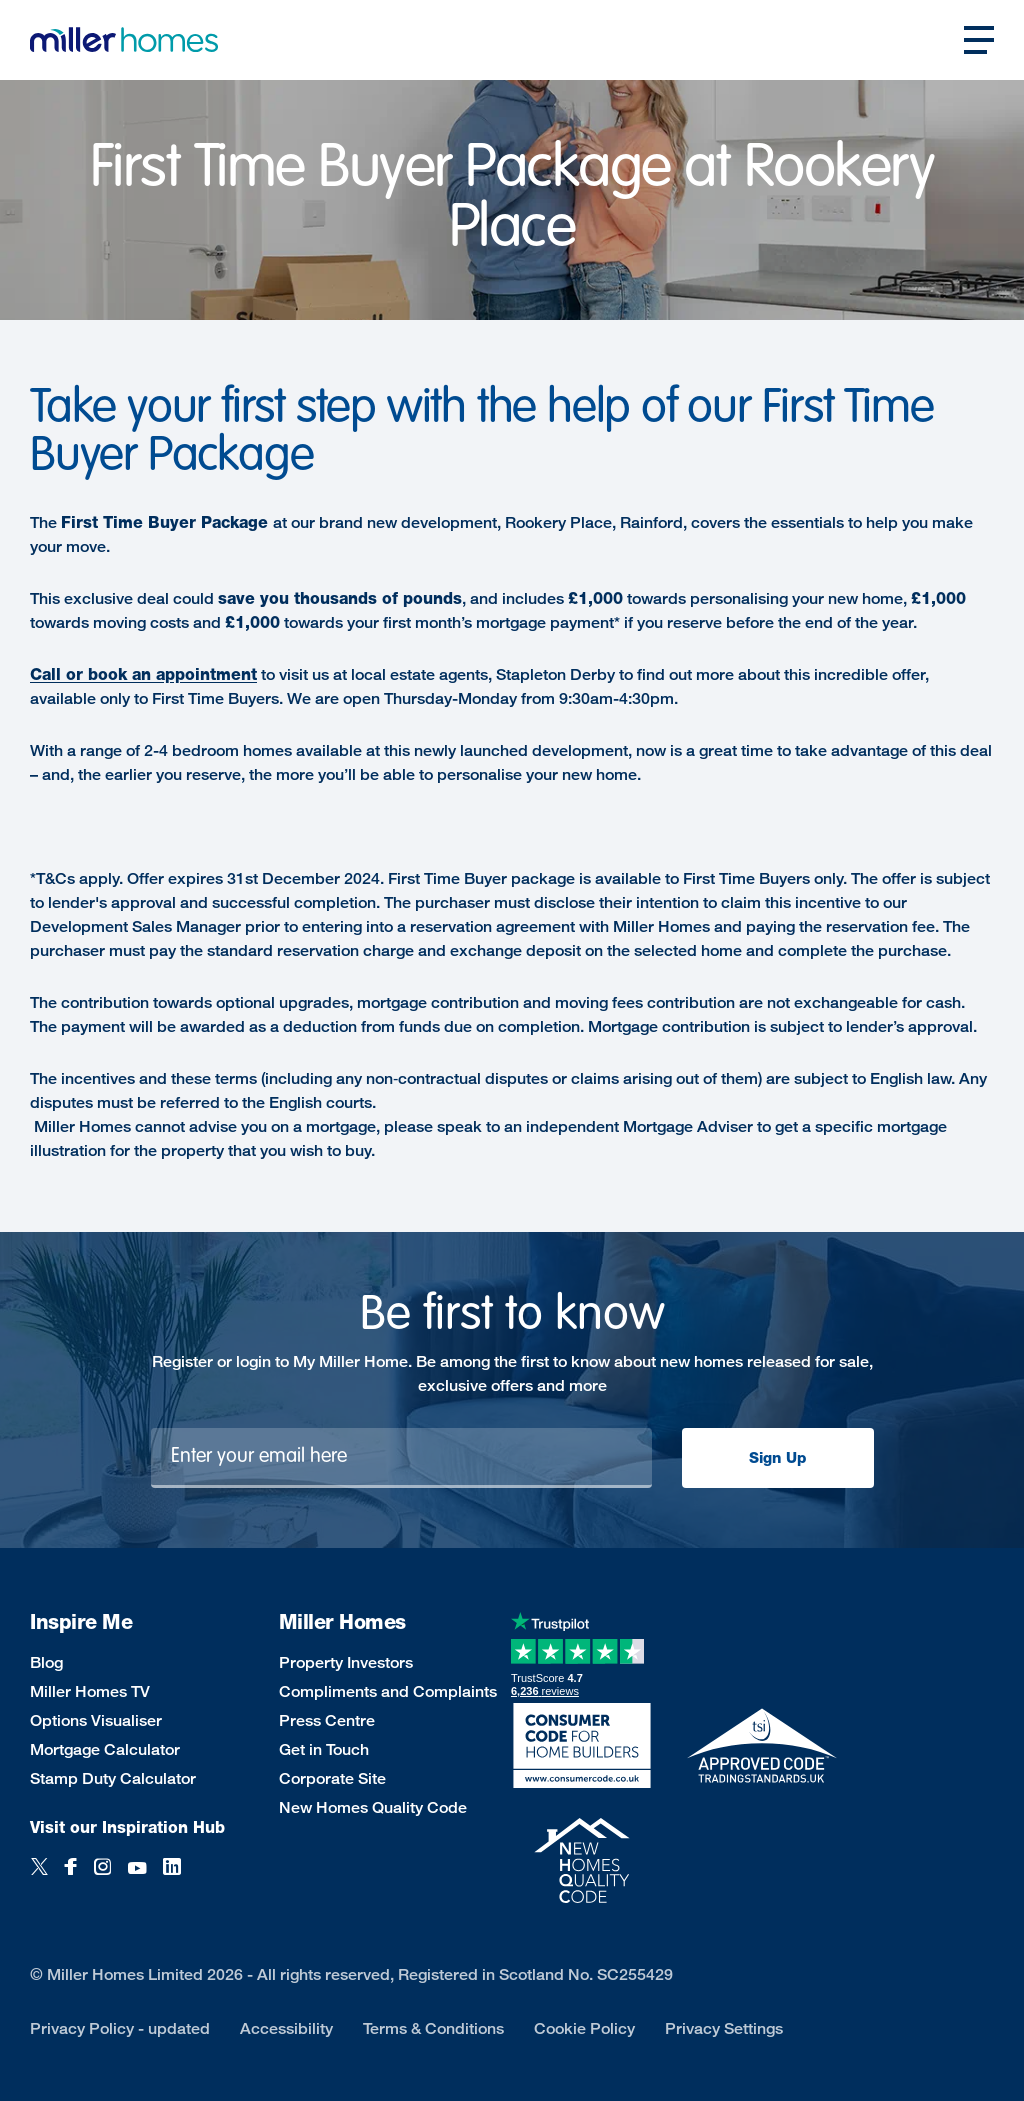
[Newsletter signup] (401, 1458)
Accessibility (286, 2028)
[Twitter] (39, 1877)
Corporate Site (332, 1778)
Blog (46, 1662)
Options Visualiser (96, 1720)
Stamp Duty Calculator (113, 1778)
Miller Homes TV (90, 1691)
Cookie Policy (584, 2028)
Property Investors (346, 1662)
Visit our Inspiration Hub (127, 1827)
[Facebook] (71, 1877)
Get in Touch (324, 1749)
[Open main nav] (979, 40)
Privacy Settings (724, 2028)
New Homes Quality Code (373, 1807)
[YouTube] (137, 1877)
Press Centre (327, 1720)
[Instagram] (102, 1877)
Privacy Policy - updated (120, 2028)
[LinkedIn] (172, 1877)
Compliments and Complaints (388, 1691)
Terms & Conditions (433, 2028)
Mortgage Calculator (105, 1749)
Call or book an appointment (143, 674)
